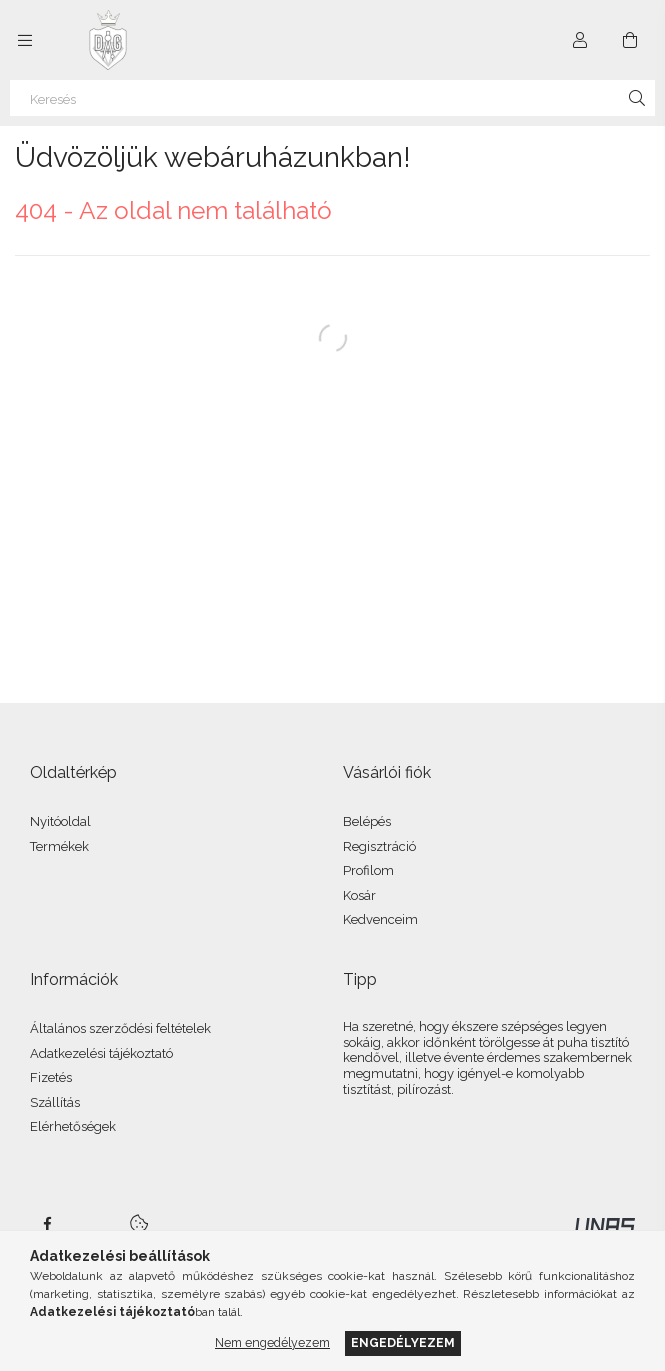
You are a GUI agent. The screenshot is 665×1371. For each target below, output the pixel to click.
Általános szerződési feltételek (120, 1028)
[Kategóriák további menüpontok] (25, 40)
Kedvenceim (380, 919)
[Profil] (580, 40)
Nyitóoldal (60, 821)
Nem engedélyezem (272, 1342)
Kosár (359, 895)
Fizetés (51, 1077)
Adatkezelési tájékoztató (101, 1053)
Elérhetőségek (73, 1126)
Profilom (368, 870)
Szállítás (55, 1102)
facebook (47, 1224)
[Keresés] (332, 98)
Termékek (59, 846)
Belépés (367, 821)
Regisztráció (379, 846)
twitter (91, 1224)
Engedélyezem (403, 1342)
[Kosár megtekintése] (630, 40)
